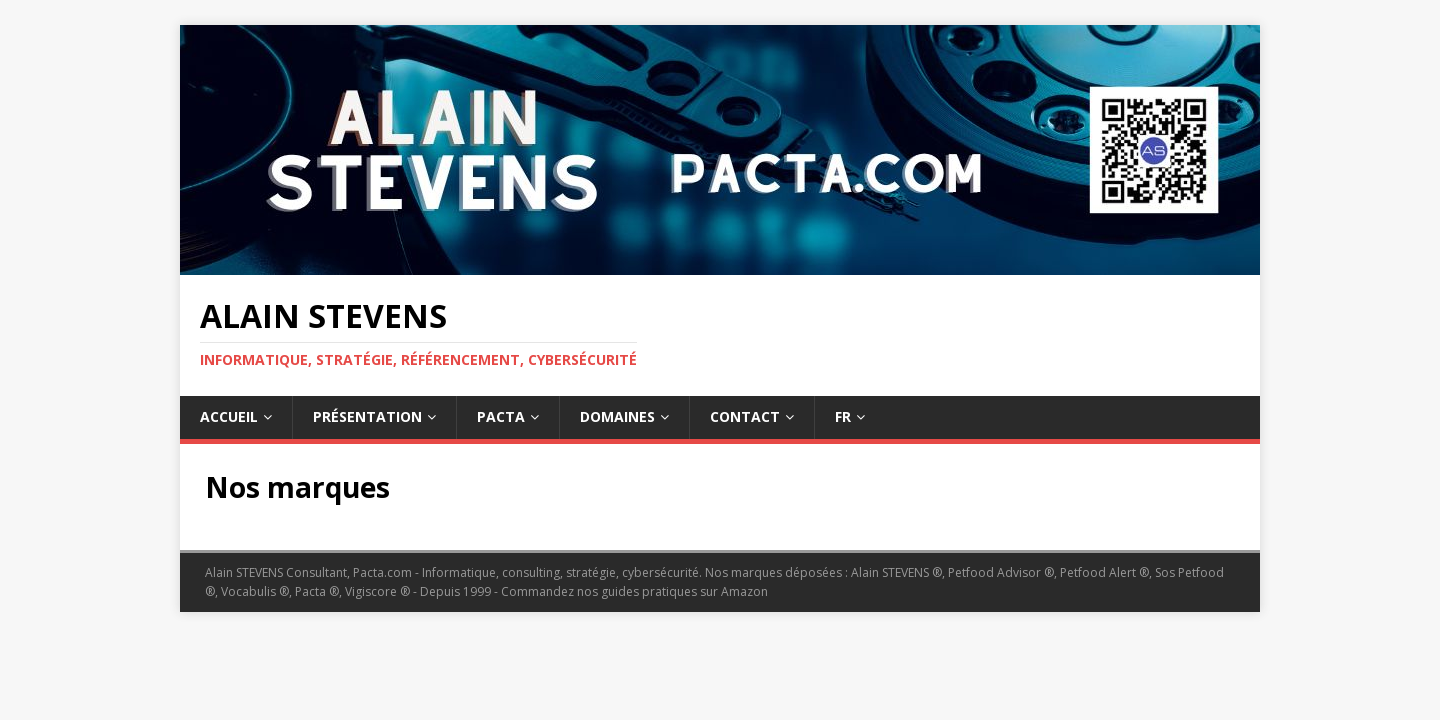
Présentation (367, 416)
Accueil (229, 416)
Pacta (501, 416)
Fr (843, 416)
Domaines (617, 416)
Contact (745, 416)
